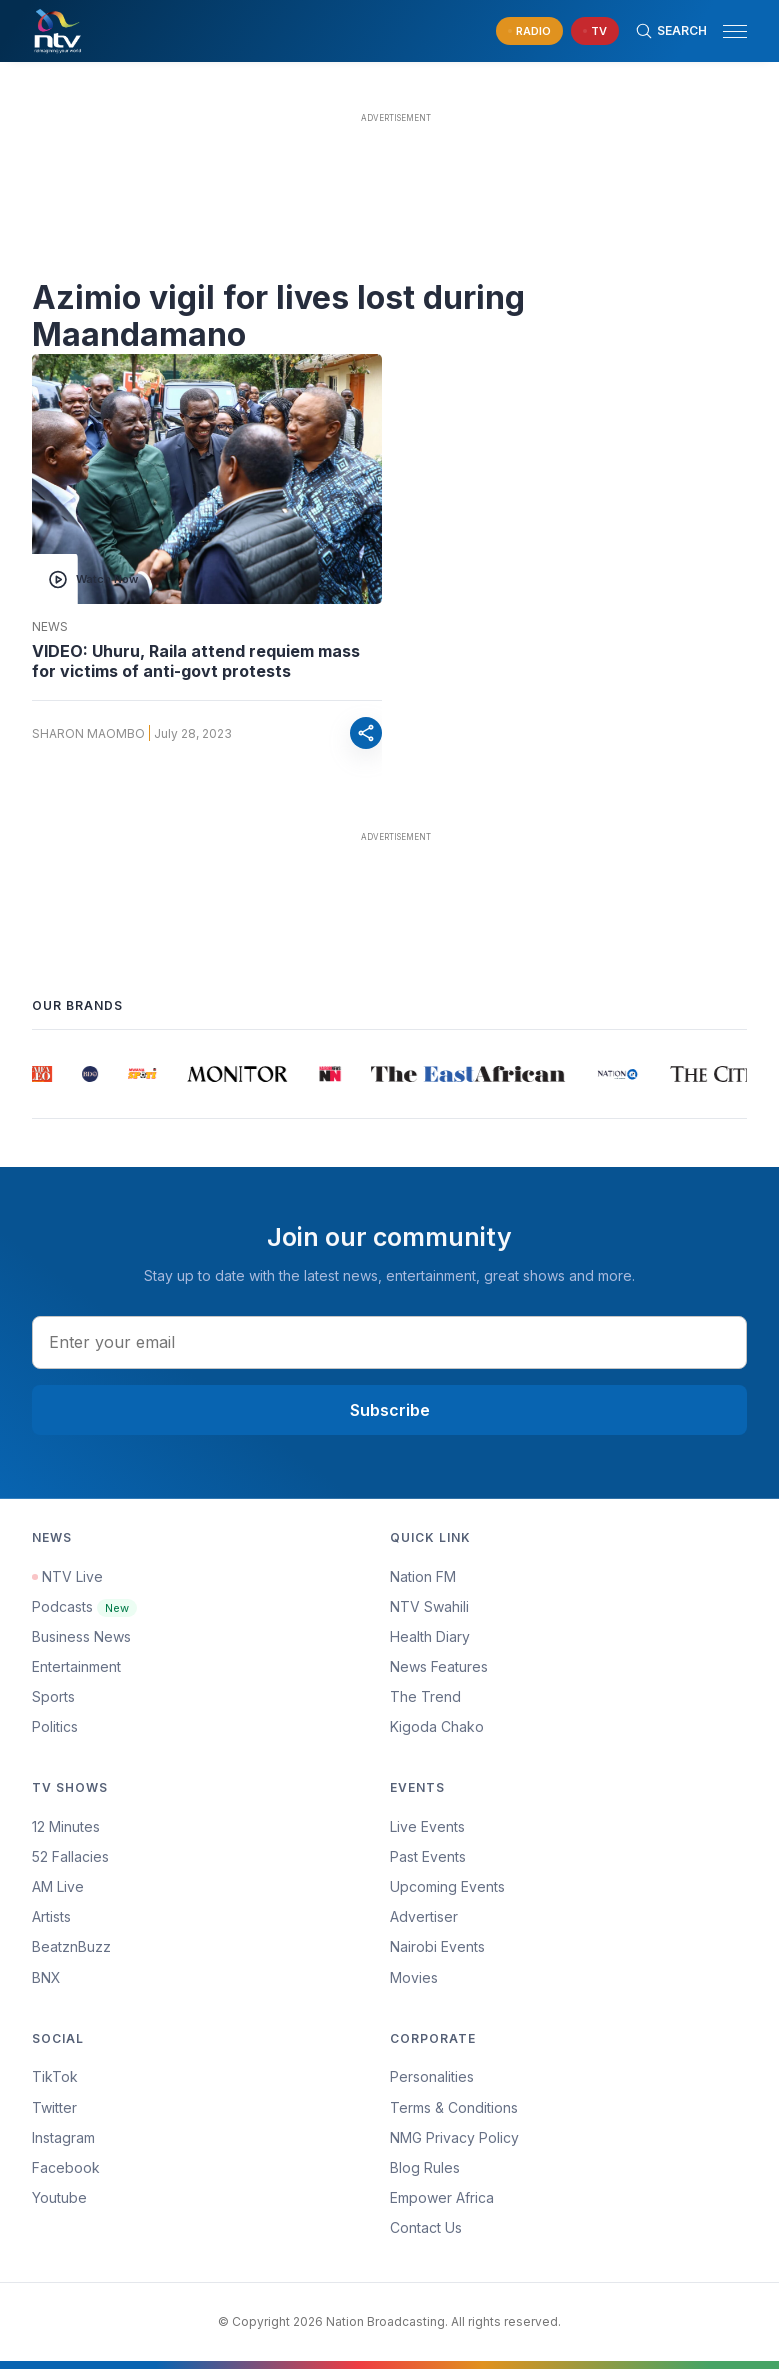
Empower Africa (442, 2197)
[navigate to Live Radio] (529, 31)
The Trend (425, 1696)
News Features (439, 1666)
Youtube (59, 2197)
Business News (81, 1636)
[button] (727, 31)
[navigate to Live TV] (595, 31)
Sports (53, 1696)
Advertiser (424, 1916)
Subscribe (390, 1410)
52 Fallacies (70, 1856)
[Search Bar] (671, 31)
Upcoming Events (447, 1886)
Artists (51, 1916)
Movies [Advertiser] (414, 1977)
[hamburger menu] (735, 31)
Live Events (427, 1826)
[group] (44, 1074)
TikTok (55, 2076)
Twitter (54, 2107)
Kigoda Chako (437, 1726)
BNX (46, 1977)
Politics (55, 1726)
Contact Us (426, 2227)
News (50, 627)
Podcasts (84, 1606)
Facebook (66, 2167)
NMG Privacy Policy (454, 2137)
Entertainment (76, 1666)
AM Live (58, 1886)
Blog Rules (425, 2167)
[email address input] (389, 1342)
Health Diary (430, 1636)
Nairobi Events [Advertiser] (437, 1946)
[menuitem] (569, 1947)
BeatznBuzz (71, 1946)
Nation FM (423, 1576)
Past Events (428, 1856)
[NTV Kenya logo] (57, 31)
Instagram (63, 2137)
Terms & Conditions (454, 2107)
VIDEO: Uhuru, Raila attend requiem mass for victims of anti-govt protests (196, 661)
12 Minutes (66, 1826)
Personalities (432, 2076)
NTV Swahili (429, 1606)
